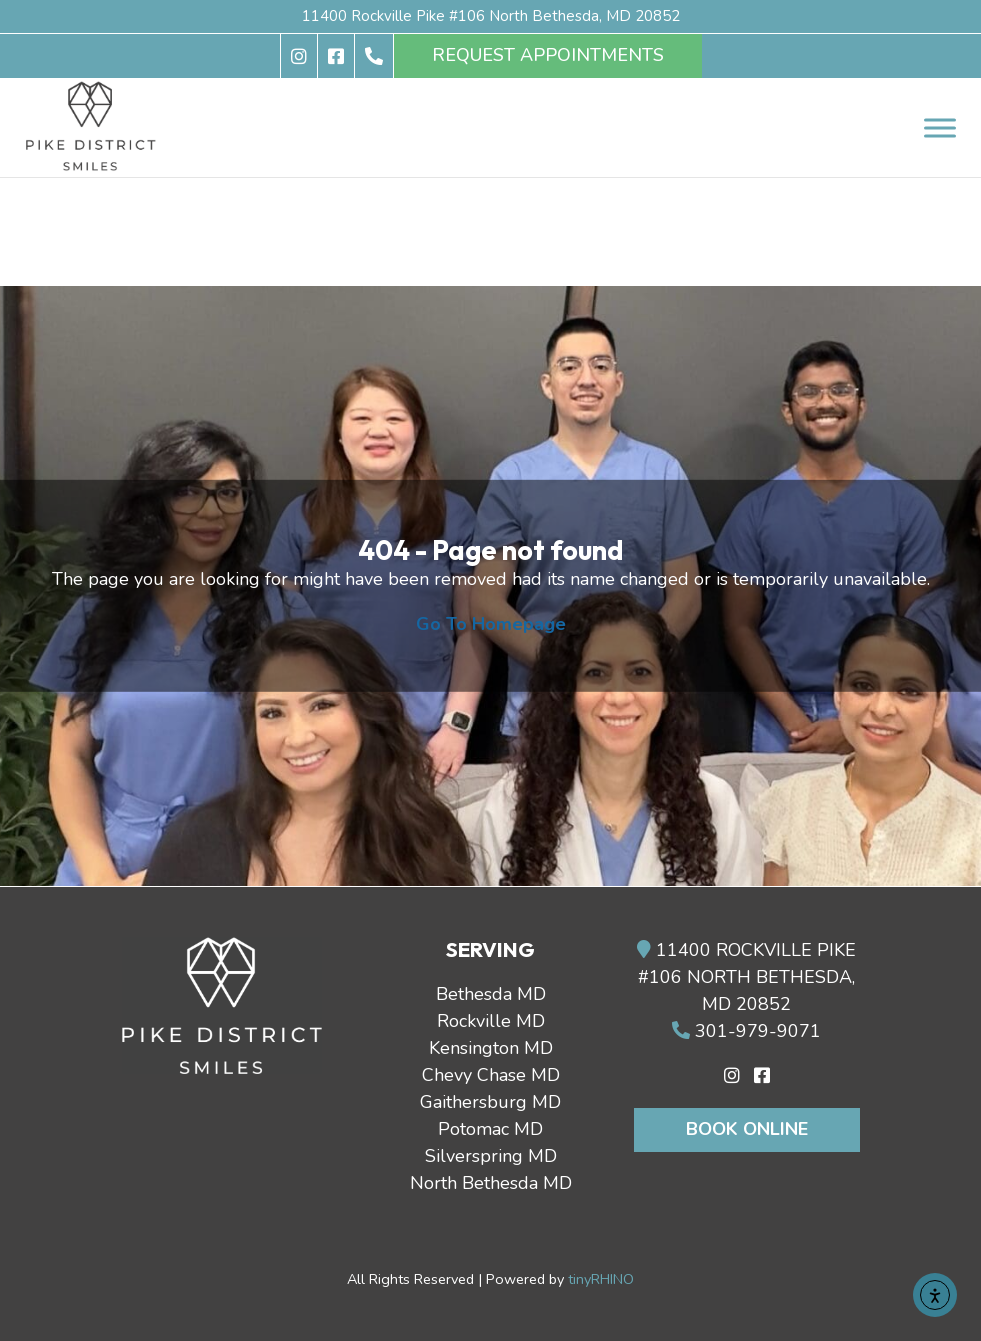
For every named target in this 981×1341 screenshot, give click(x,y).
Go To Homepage (491, 624)
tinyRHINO (601, 1279)
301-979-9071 (746, 1031)
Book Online (747, 1129)
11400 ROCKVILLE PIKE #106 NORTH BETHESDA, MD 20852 (746, 977)
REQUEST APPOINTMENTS (548, 55)
